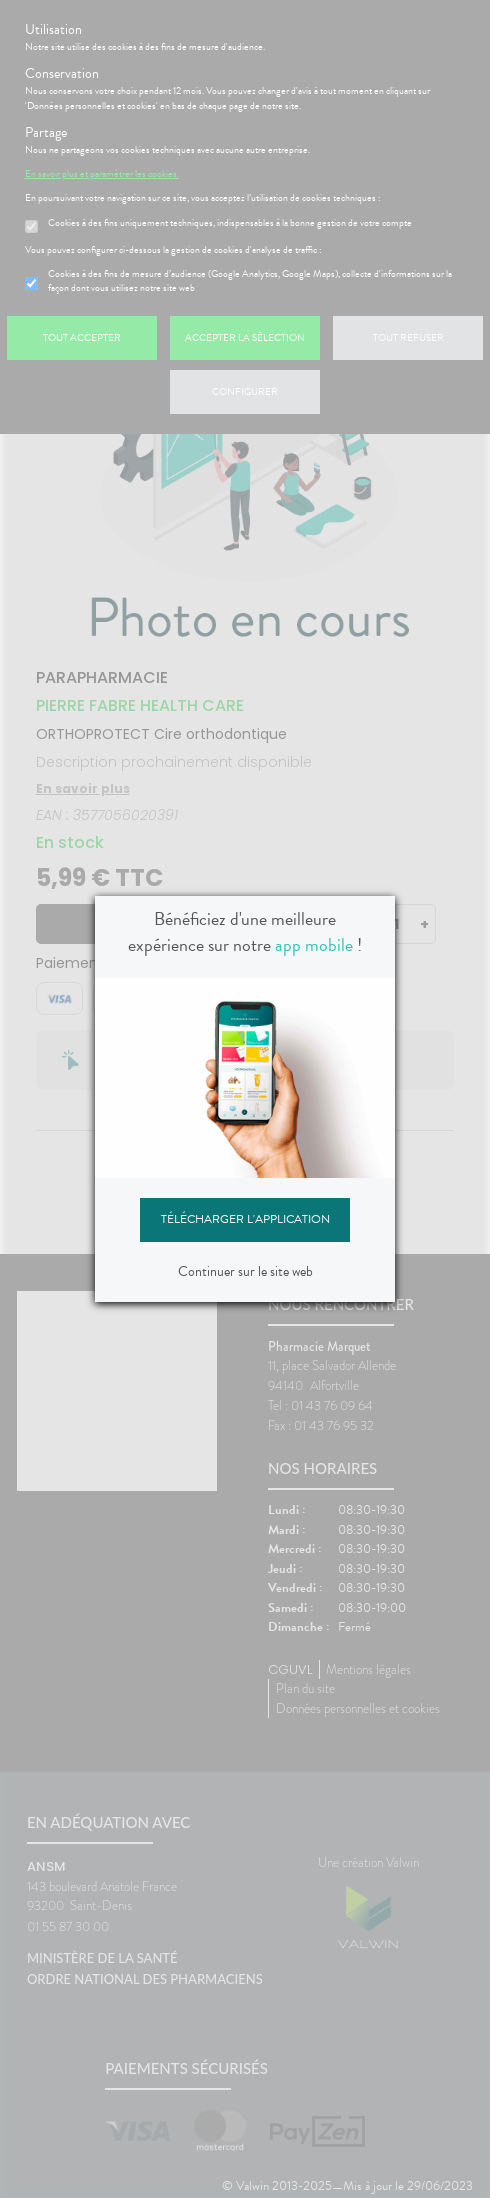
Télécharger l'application (245, 1219)
